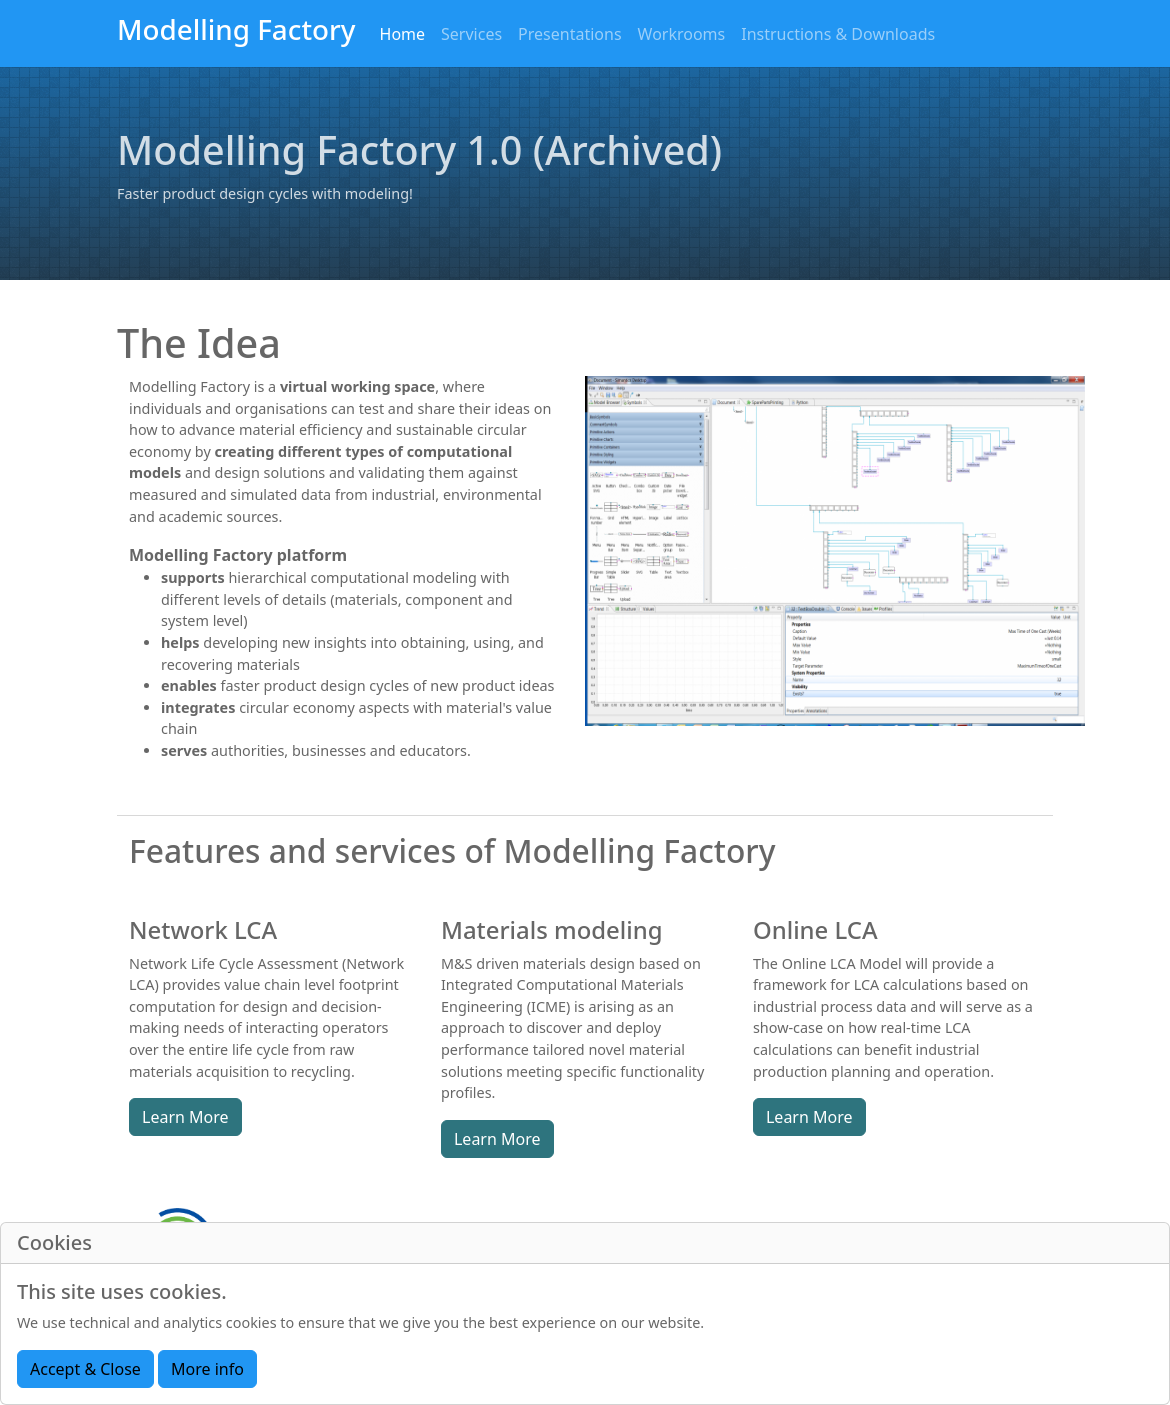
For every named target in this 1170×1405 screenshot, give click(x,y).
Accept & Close (85, 1369)
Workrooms (682, 34)
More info (207, 1369)
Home (403, 34)
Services (471, 34)
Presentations (569, 34)
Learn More (185, 1117)
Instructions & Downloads (838, 34)
